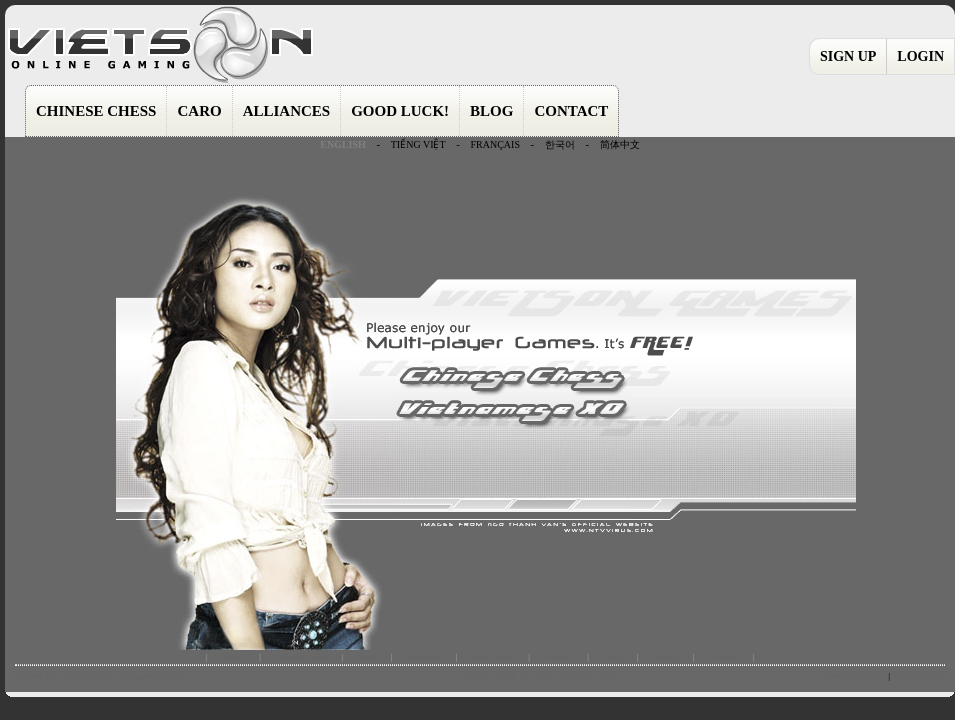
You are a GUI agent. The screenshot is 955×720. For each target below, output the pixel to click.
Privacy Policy (918, 676)
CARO (199, 111)
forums (559, 657)
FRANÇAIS (494, 144)
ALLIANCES (287, 111)
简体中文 (620, 144)
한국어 (560, 144)
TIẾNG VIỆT (418, 144)
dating (666, 657)
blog (613, 657)
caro (367, 657)
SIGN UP (848, 56)
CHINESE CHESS (96, 111)
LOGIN (920, 56)
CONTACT (571, 111)
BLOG (491, 111)
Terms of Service (855, 676)
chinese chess (301, 657)
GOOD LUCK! (400, 111)
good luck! (492, 657)
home (233, 657)
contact (724, 657)
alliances (423, 657)
